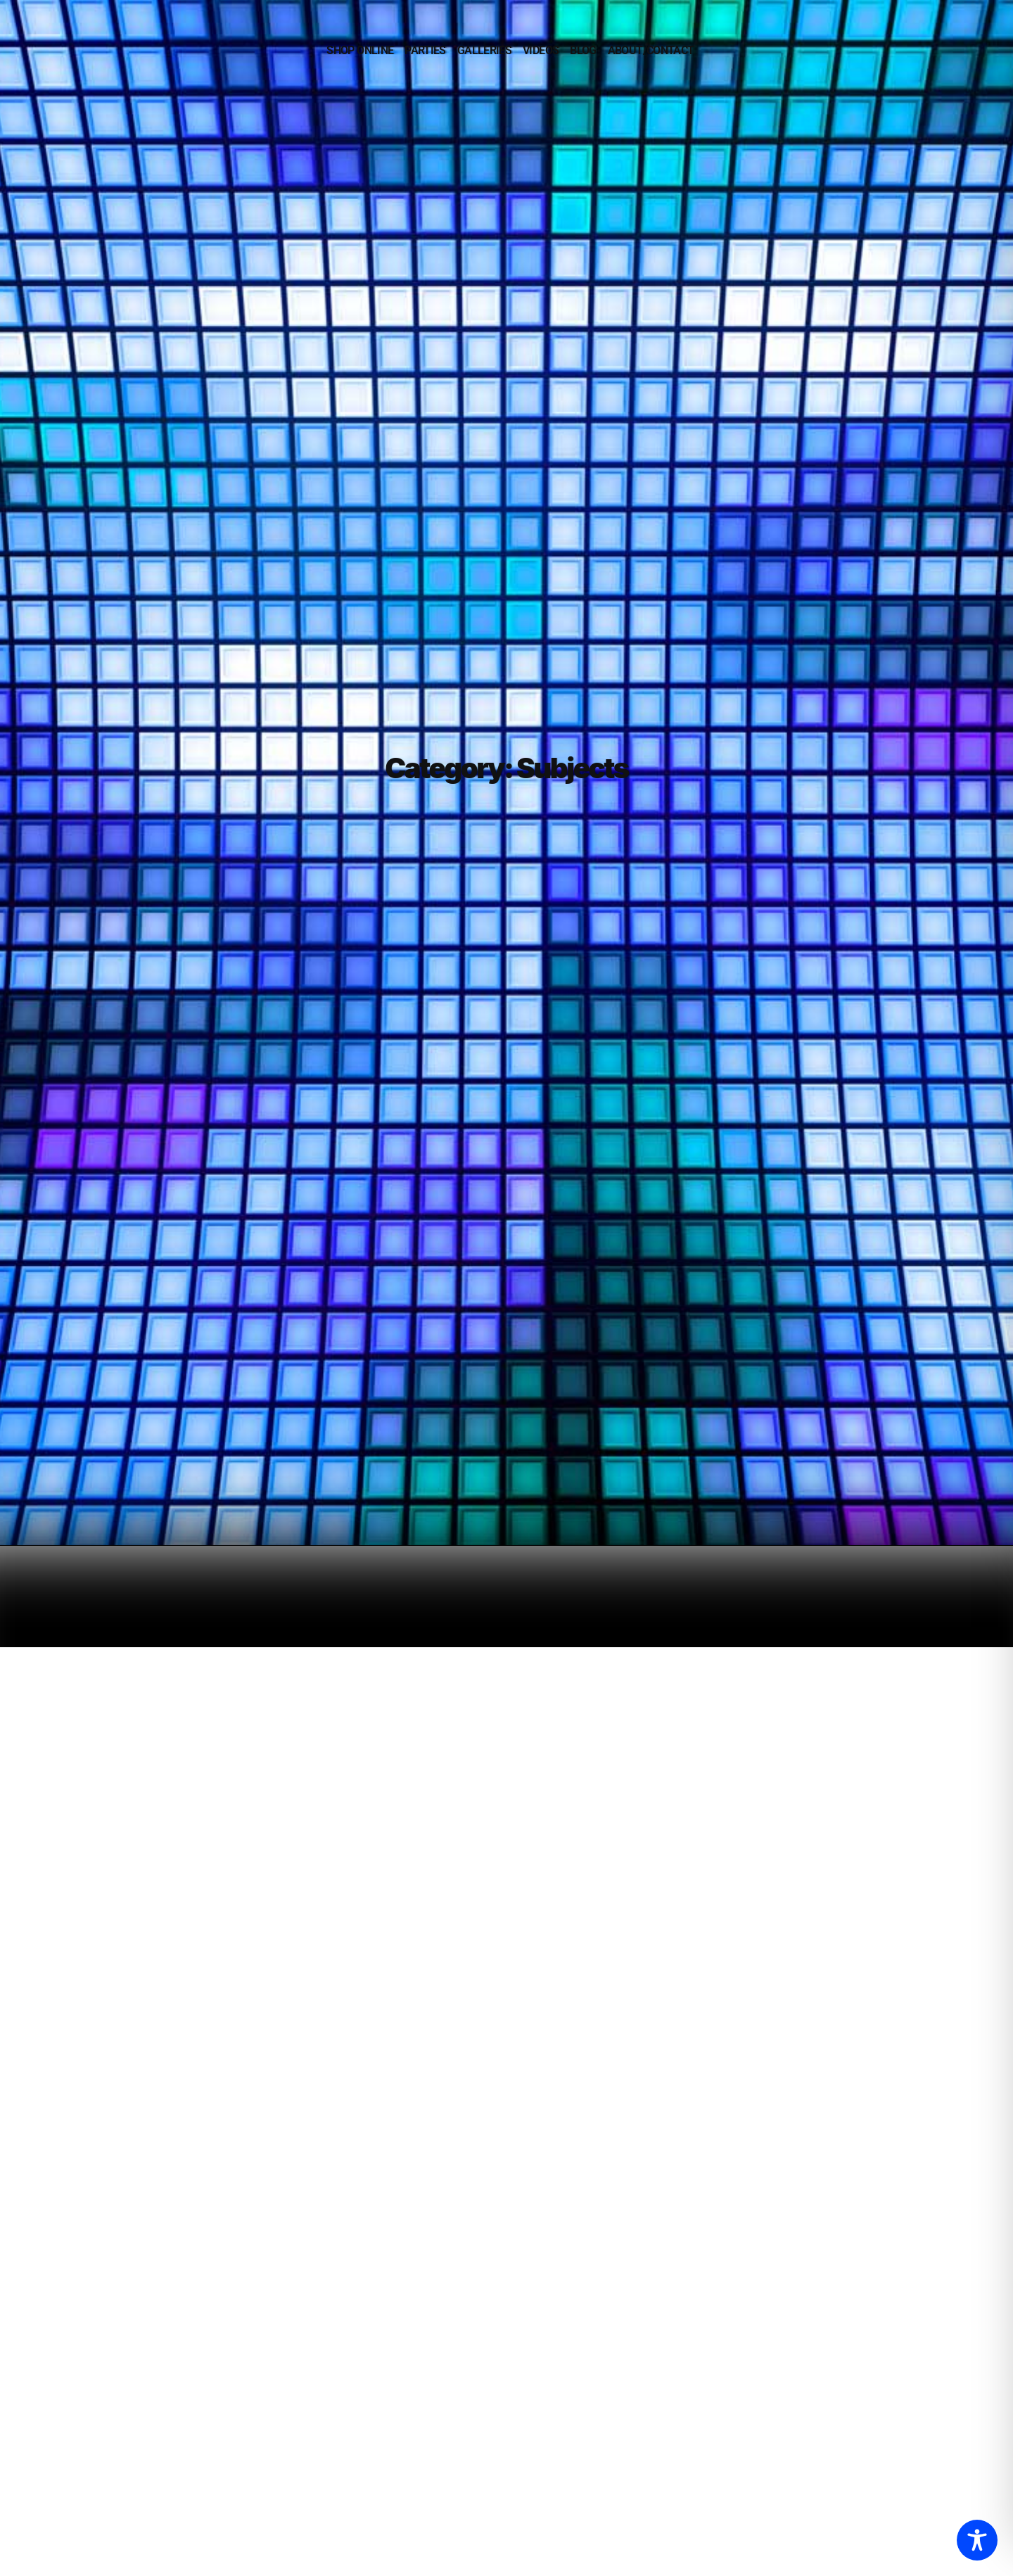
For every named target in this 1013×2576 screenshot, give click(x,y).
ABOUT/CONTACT (651, 50)
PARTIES (425, 50)
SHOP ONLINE (359, 50)
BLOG (583, 50)
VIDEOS (541, 50)
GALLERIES (484, 50)
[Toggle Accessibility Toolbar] (977, 2540)
